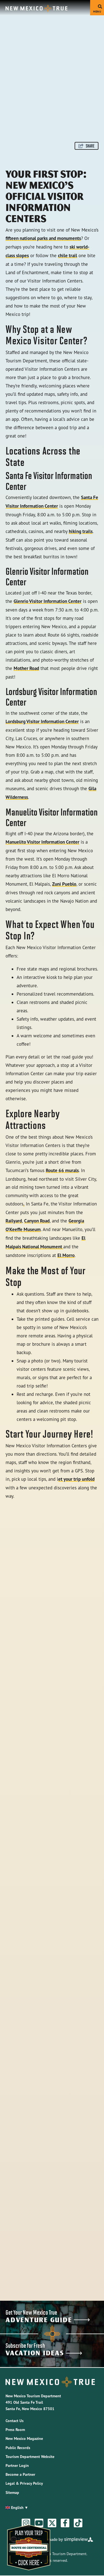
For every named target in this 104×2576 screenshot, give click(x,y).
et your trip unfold (76, 1479)
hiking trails (81, 531)
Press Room (15, 2429)
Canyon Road (37, 1221)
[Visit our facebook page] (65, 2523)
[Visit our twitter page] (52, 2523)
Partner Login (17, 2465)
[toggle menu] (97, 7)
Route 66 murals (62, 1170)
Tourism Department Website (30, 2456)
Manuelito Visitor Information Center (42, 842)
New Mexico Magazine (24, 2438)
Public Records (18, 2447)
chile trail (67, 255)
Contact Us (15, 2420)
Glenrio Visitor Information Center (48, 601)
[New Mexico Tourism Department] (36, 8)
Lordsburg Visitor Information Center (42, 721)
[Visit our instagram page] (26, 2523)
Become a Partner (20, 2474)
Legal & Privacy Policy (24, 2483)
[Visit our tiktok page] (78, 2523)
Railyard (14, 1221)
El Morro (66, 1255)
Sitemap (12, 2492)
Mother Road (26, 668)
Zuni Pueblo (64, 884)
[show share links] (86, 146)
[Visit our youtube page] (39, 2523)
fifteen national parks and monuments (43, 238)
